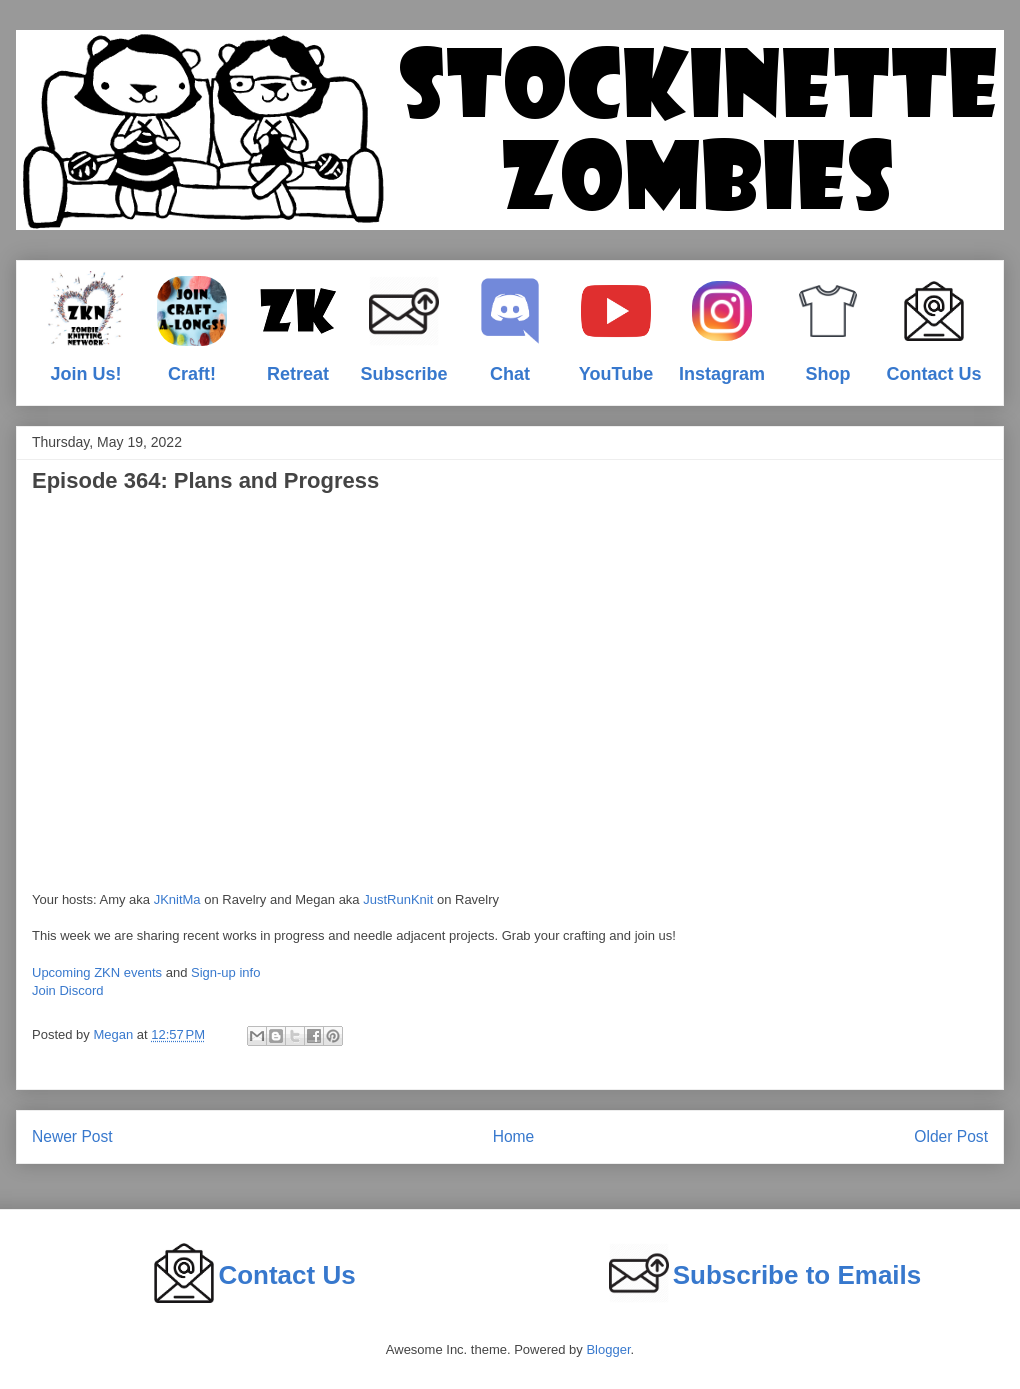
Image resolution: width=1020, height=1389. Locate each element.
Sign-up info (225, 972)
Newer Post (72, 1136)
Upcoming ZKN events (97, 972)
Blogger (608, 1349)
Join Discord (68, 990)
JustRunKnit (398, 899)
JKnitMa (177, 899)
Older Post (951, 1136)
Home (514, 1136)
